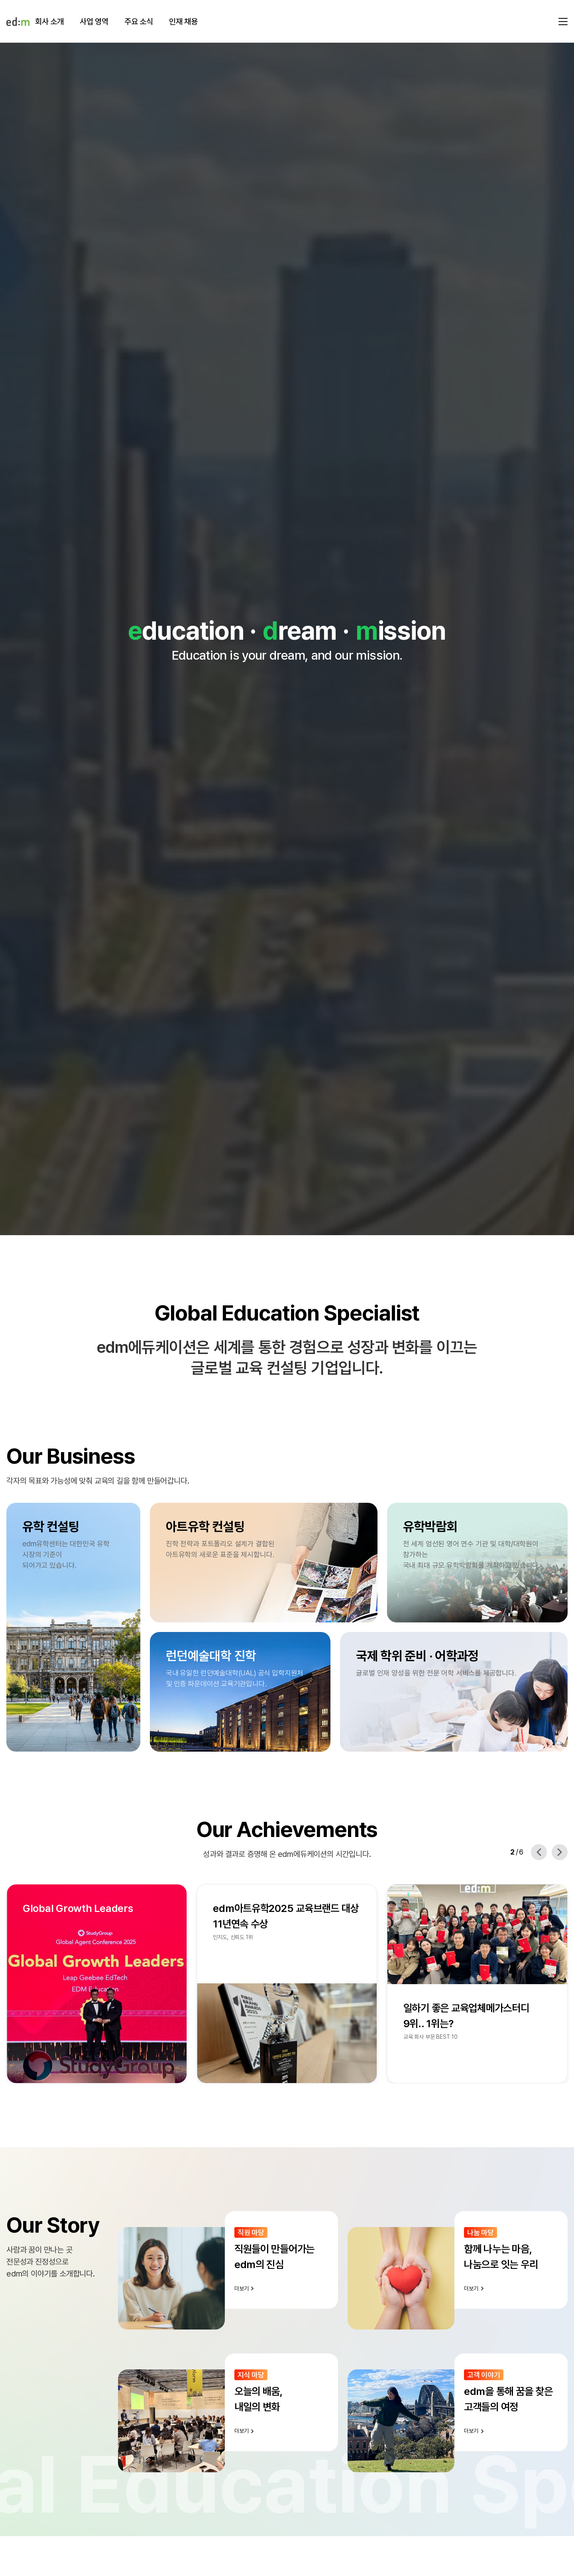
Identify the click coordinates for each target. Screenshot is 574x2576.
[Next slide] (560, 1852)
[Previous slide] (539, 1852)
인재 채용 (183, 21)
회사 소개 (49, 21)
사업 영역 (94, 21)
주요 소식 (138, 21)
